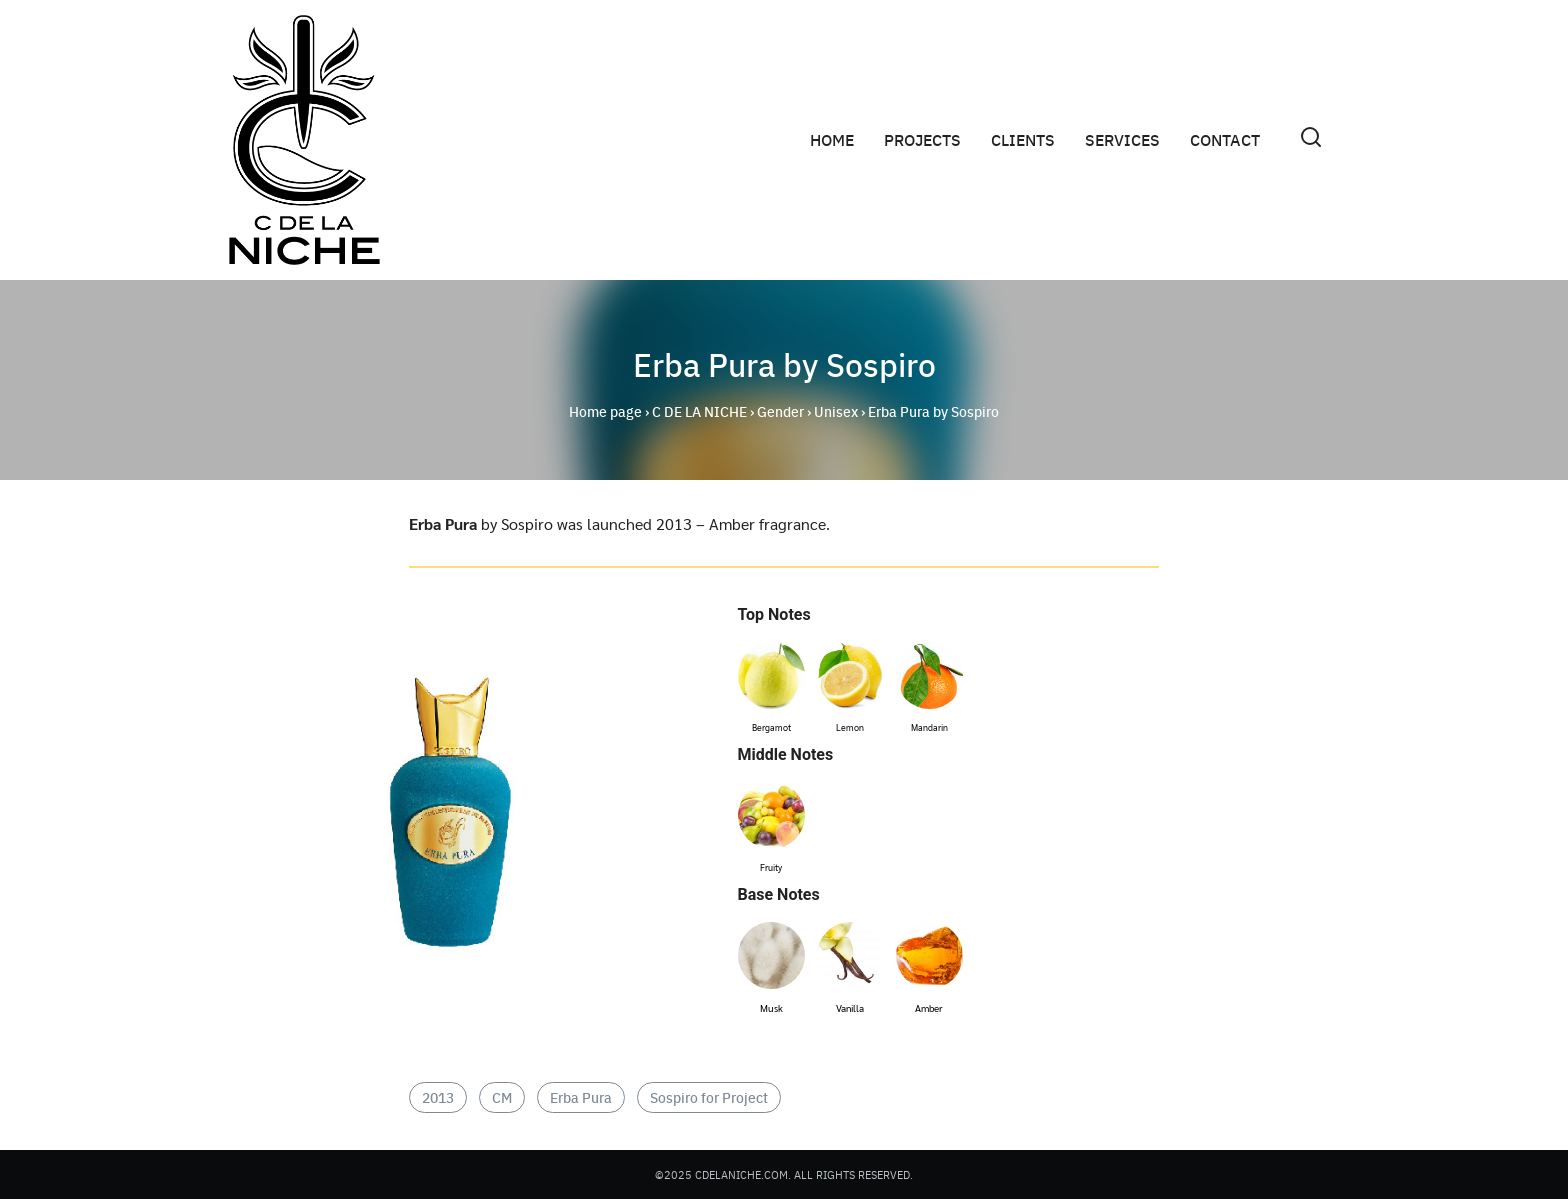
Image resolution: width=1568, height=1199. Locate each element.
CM (502, 1097)
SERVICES (1122, 139)
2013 (438, 1097)
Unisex (836, 411)
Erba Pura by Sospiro (784, 364)
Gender (780, 411)
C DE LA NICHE (699, 411)
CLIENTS (1023, 139)
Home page (605, 411)
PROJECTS (922, 139)
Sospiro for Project (709, 1097)
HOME (832, 139)
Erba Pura (581, 1097)
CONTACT (1225, 139)
